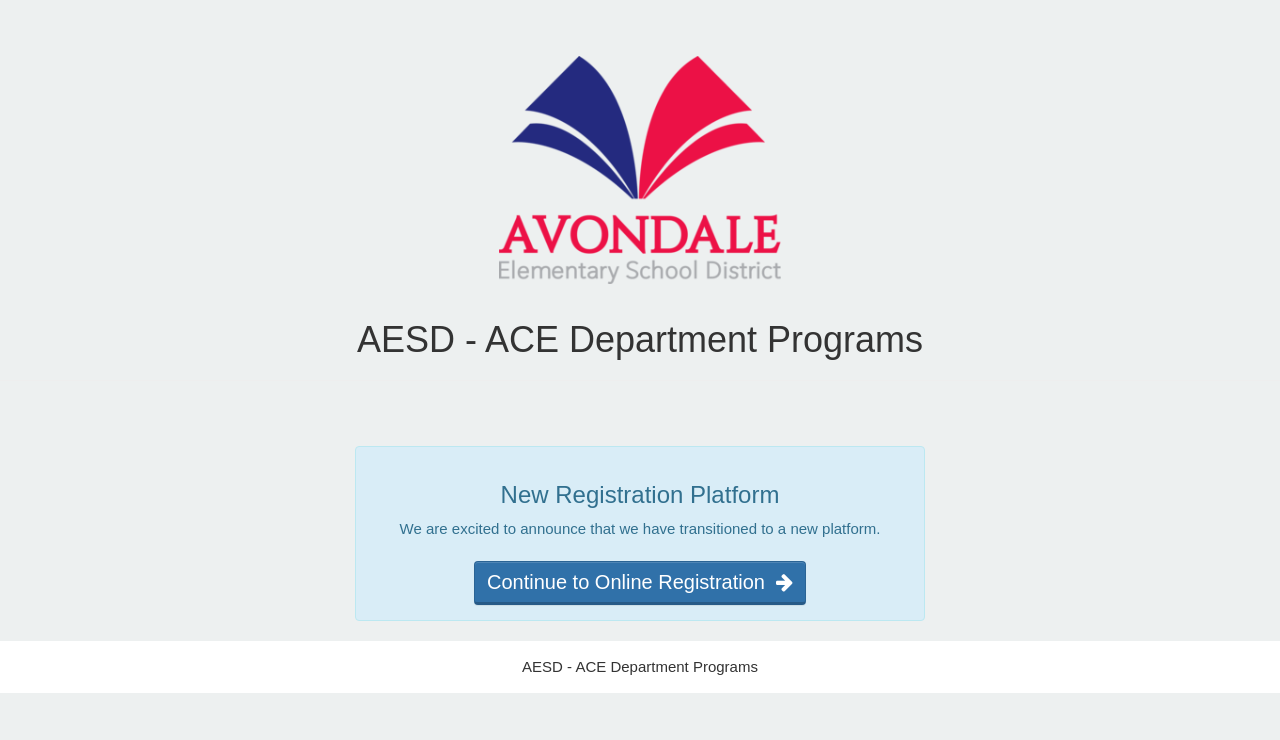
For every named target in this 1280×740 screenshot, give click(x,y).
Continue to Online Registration (640, 582)
